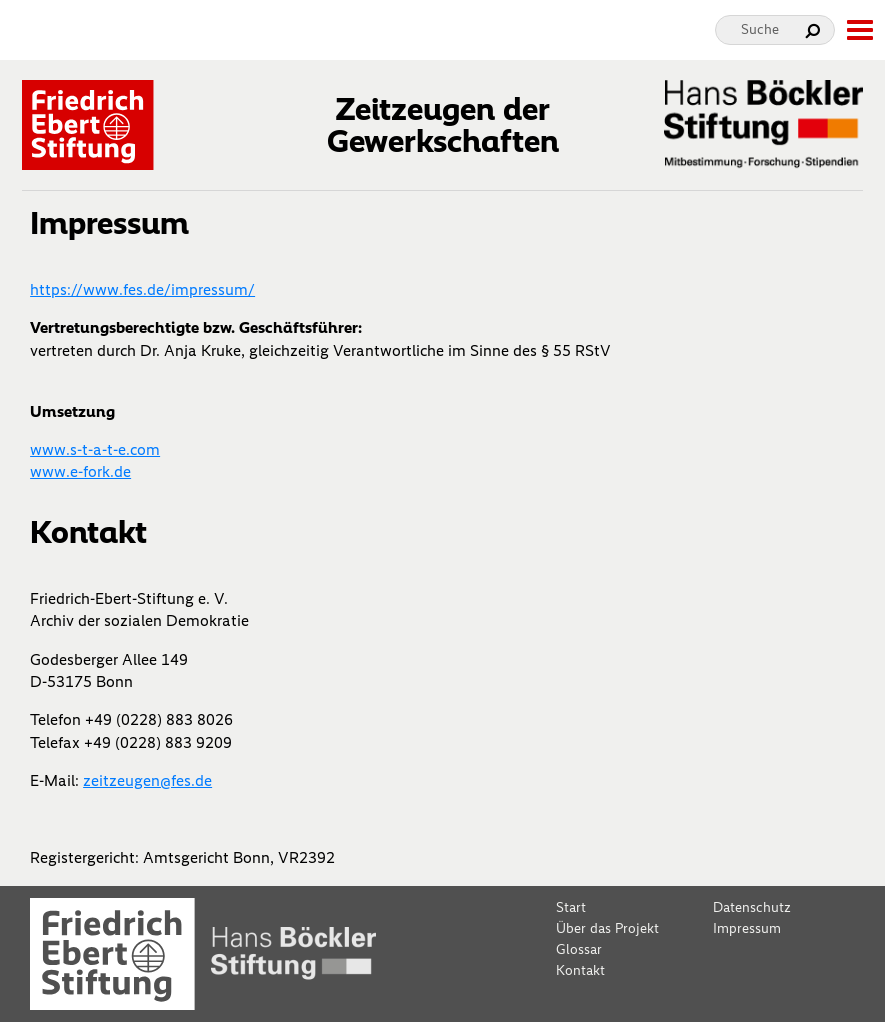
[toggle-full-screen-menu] (859, 30)
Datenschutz (752, 907)
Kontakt (580, 970)
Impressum (747, 928)
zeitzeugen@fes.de (147, 780)
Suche (760, 29)
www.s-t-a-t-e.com (95, 449)
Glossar (579, 949)
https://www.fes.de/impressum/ (142, 289)
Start (571, 907)
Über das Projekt (607, 928)
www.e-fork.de (80, 471)
